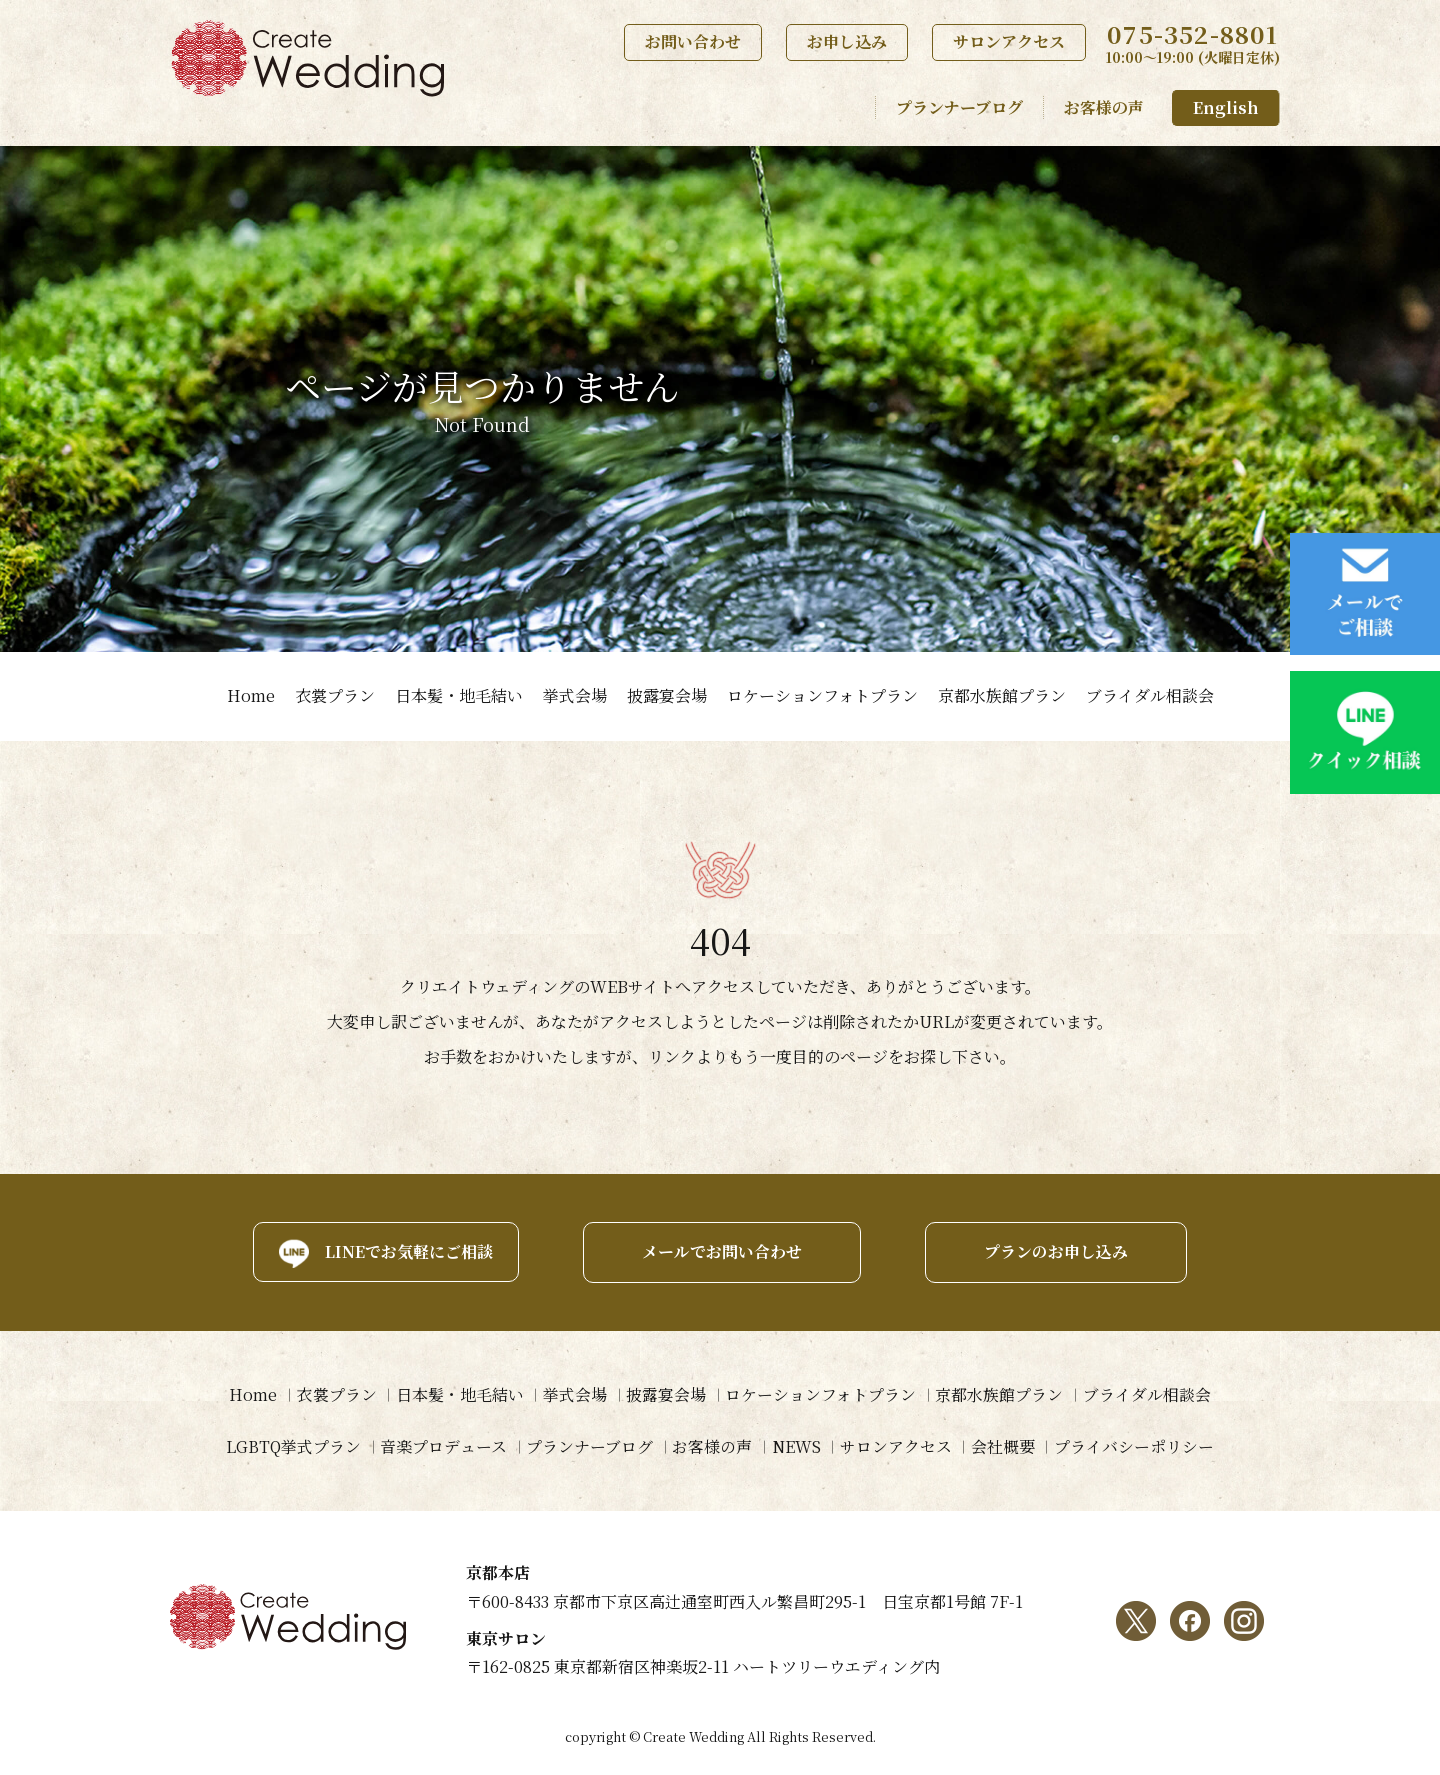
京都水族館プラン (1002, 695)
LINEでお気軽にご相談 (405, 1251)
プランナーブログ (959, 107)
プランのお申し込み (1058, 1251)
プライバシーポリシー (1137, 1446)
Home (251, 695)
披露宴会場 (667, 695)
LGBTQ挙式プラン (290, 1446)
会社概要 (1005, 1446)
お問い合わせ (693, 41)
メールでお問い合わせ (720, 1251)
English (1226, 107)
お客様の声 (1104, 107)
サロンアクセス (1009, 41)
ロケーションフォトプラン (822, 695)
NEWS (796, 1446)
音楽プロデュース (441, 1446)
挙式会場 (575, 695)
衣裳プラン (335, 695)
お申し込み (847, 41)
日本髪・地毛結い (459, 695)
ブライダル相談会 (1150, 695)
